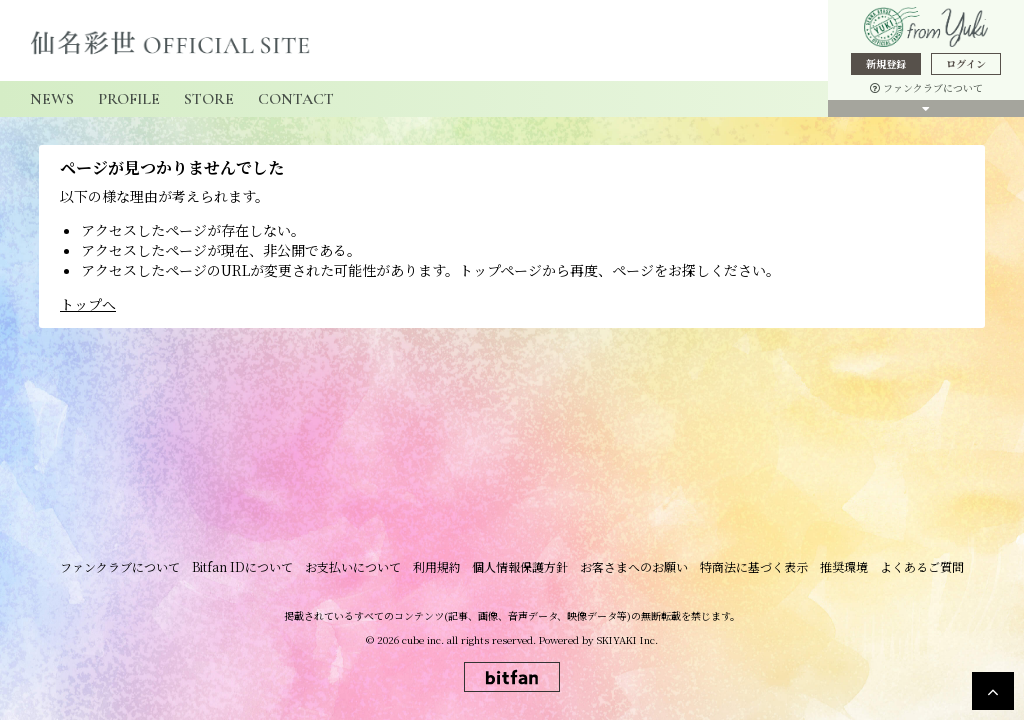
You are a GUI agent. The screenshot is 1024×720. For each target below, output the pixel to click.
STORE (209, 99)
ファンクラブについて (926, 87)
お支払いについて (356, 570)
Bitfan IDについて (247, 570)
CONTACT (296, 99)
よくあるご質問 (914, 570)
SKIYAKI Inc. (627, 643)
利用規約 (438, 570)
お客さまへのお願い (632, 570)
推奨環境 (838, 570)
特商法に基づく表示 (750, 570)
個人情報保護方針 (520, 570)
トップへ (88, 304)
